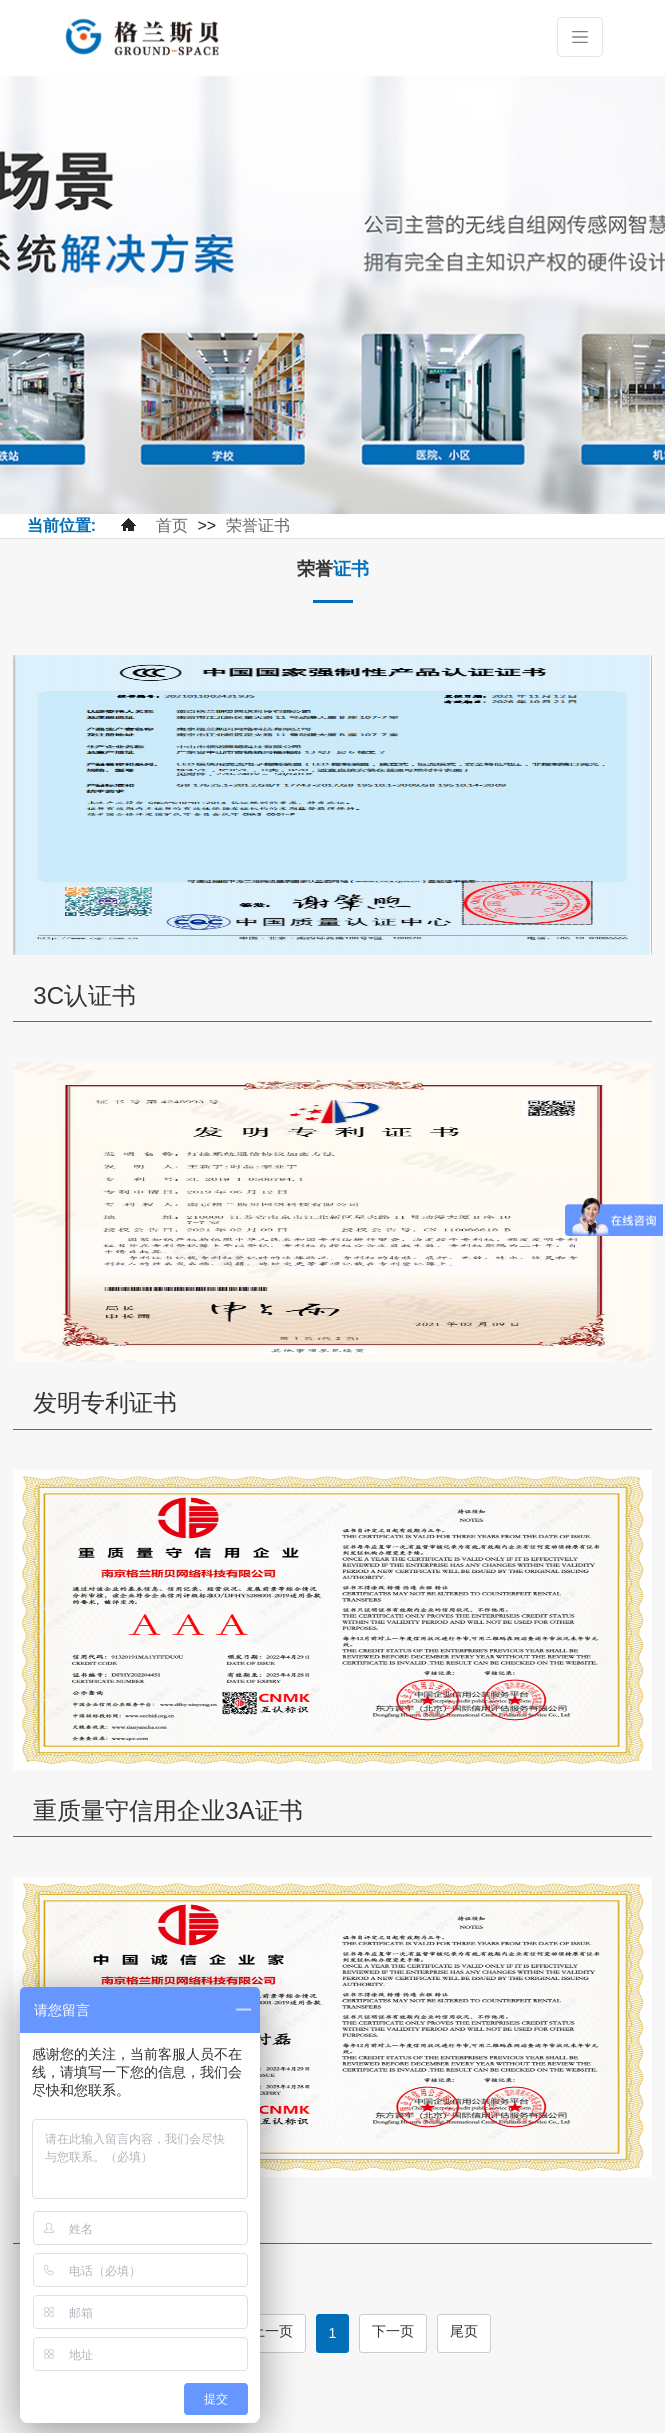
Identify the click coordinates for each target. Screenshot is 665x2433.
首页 (172, 525)
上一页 (272, 2331)
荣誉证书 (258, 525)
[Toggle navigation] (580, 37)
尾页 (464, 2331)
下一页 (393, 2331)
